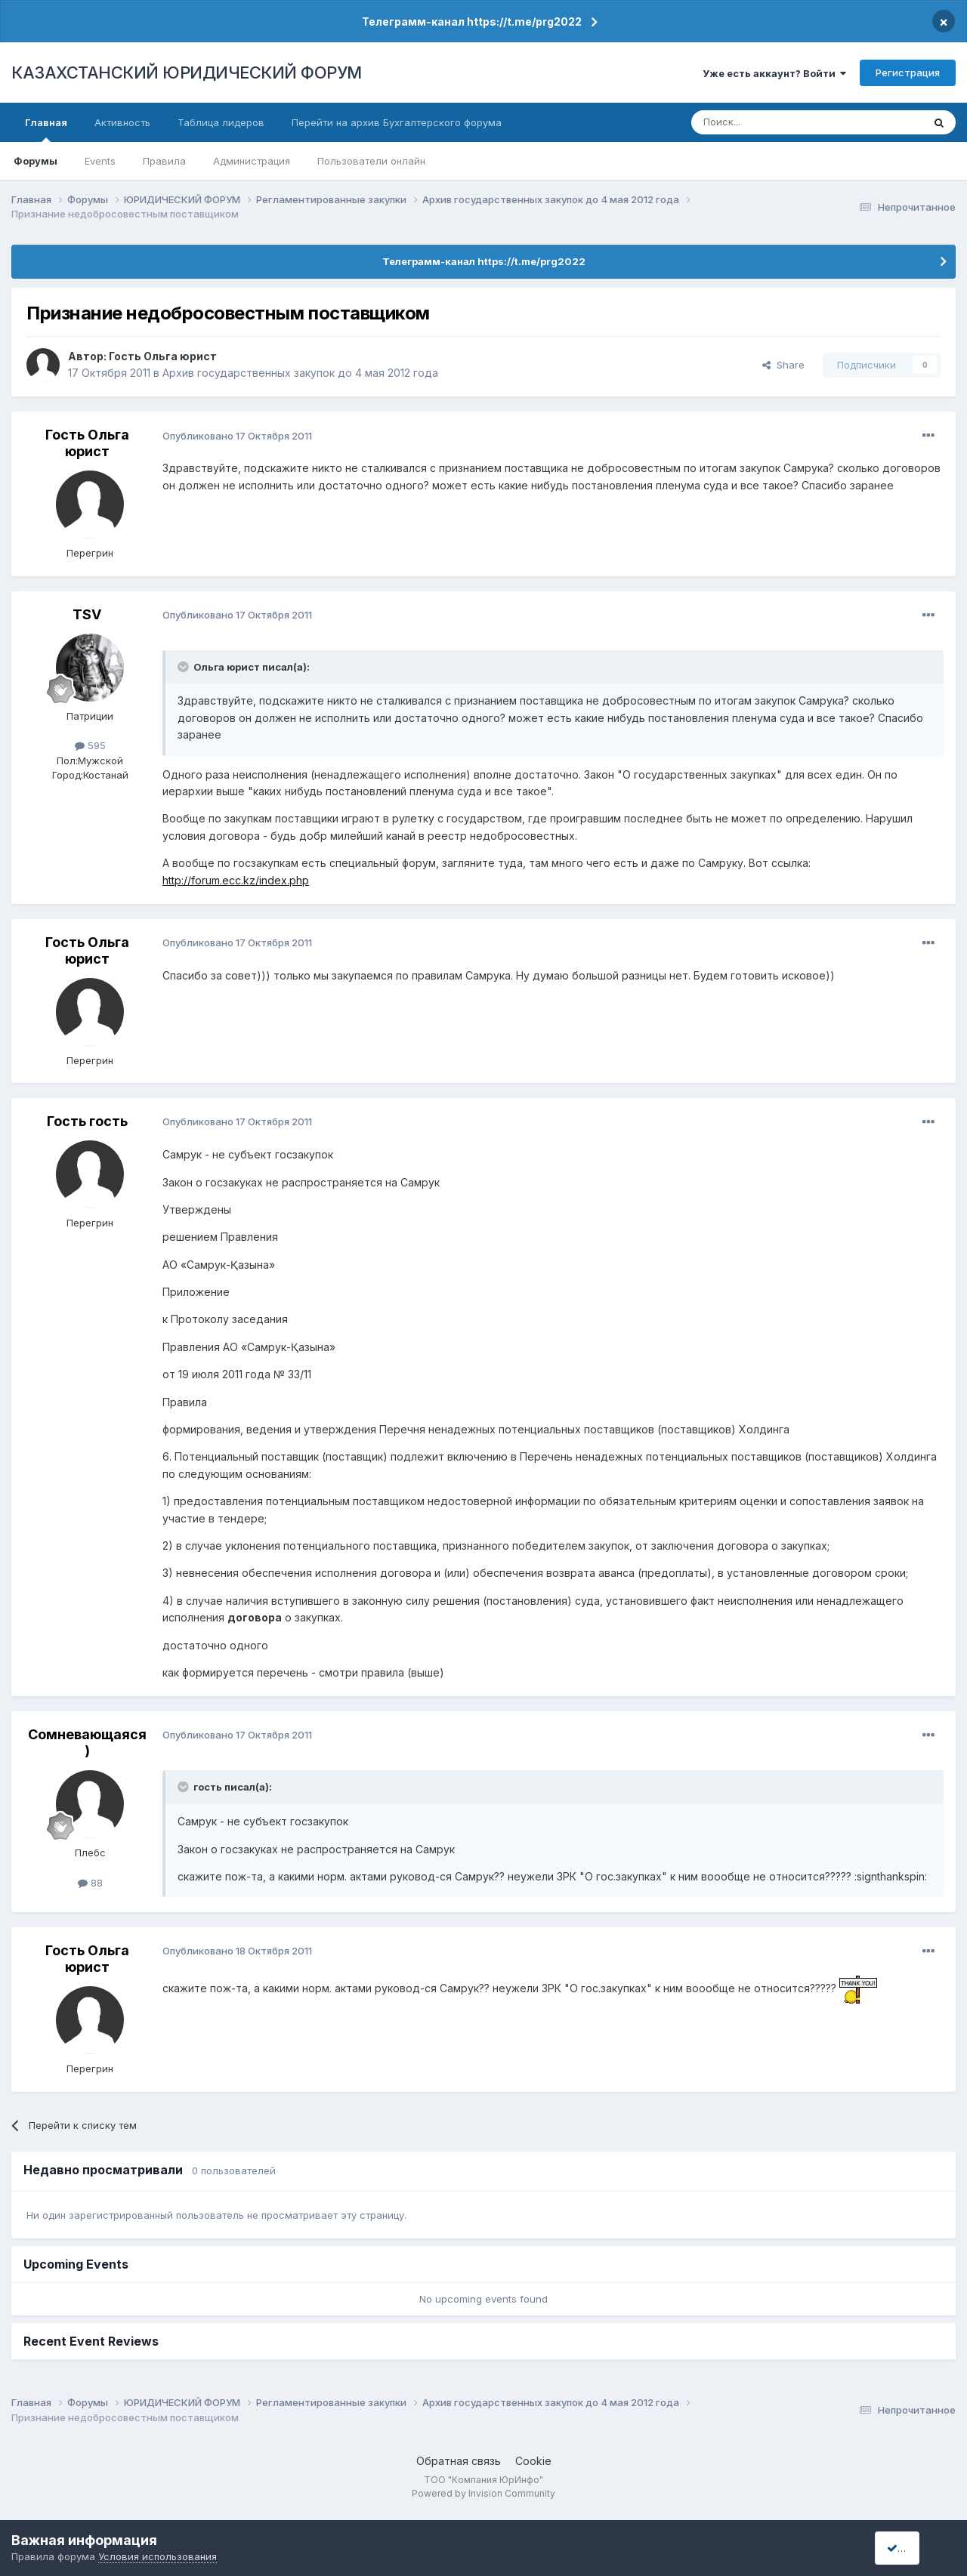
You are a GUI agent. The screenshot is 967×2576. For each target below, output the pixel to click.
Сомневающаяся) (87, 1742)
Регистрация (908, 72)
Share (783, 365)
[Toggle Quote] (184, 667)
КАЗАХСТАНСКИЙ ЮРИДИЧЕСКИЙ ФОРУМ (186, 72)
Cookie (533, 2460)
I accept (911, 2547)
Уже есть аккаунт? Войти (774, 73)
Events (100, 161)
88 (90, 1883)
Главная (46, 129)
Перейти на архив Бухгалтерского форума (397, 122)
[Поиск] (765, 122)
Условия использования (157, 2556)
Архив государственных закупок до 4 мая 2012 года (300, 372)
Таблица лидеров (221, 122)
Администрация (251, 161)
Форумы (35, 161)
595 (90, 745)
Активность (122, 122)
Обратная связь (458, 2460)
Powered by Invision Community (483, 2493)
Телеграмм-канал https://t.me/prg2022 (472, 21)
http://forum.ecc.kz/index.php (235, 880)
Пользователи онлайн (371, 161)
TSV (87, 614)
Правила (164, 161)
